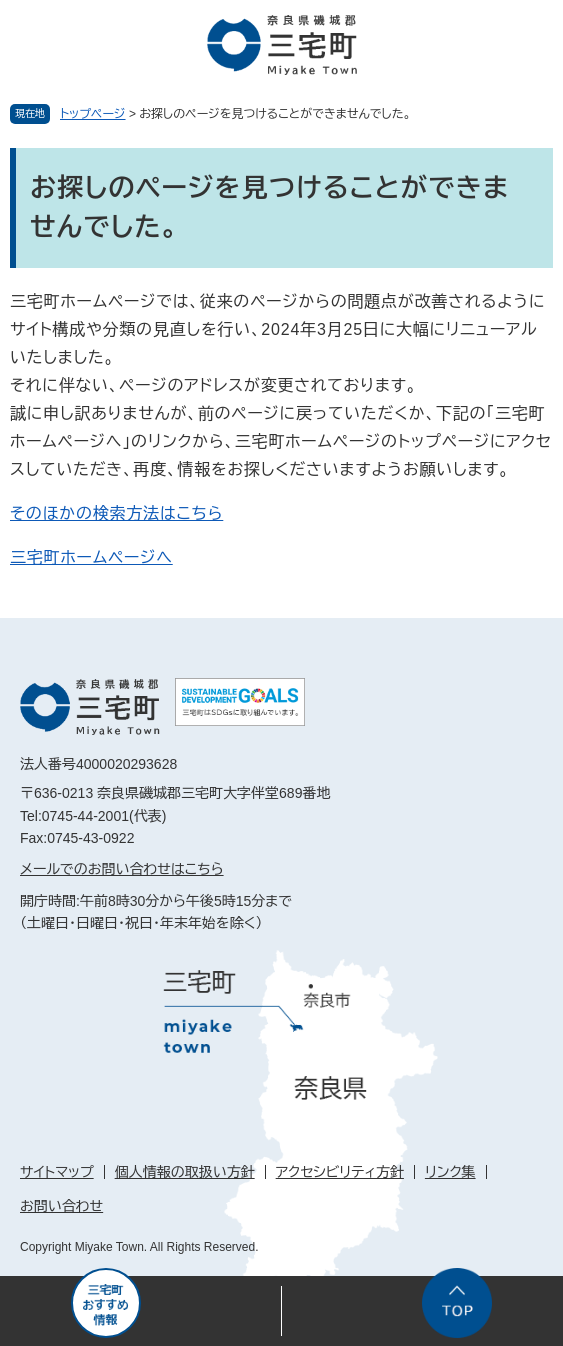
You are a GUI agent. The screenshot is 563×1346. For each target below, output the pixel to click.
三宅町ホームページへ (91, 557)
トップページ (93, 114)
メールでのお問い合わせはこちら (122, 869)
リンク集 (450, 1172)
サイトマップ (57, 1172)
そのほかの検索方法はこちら (116, 513)
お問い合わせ (61, 1206)
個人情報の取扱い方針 (185, 1172)
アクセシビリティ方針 (340, 1172)
